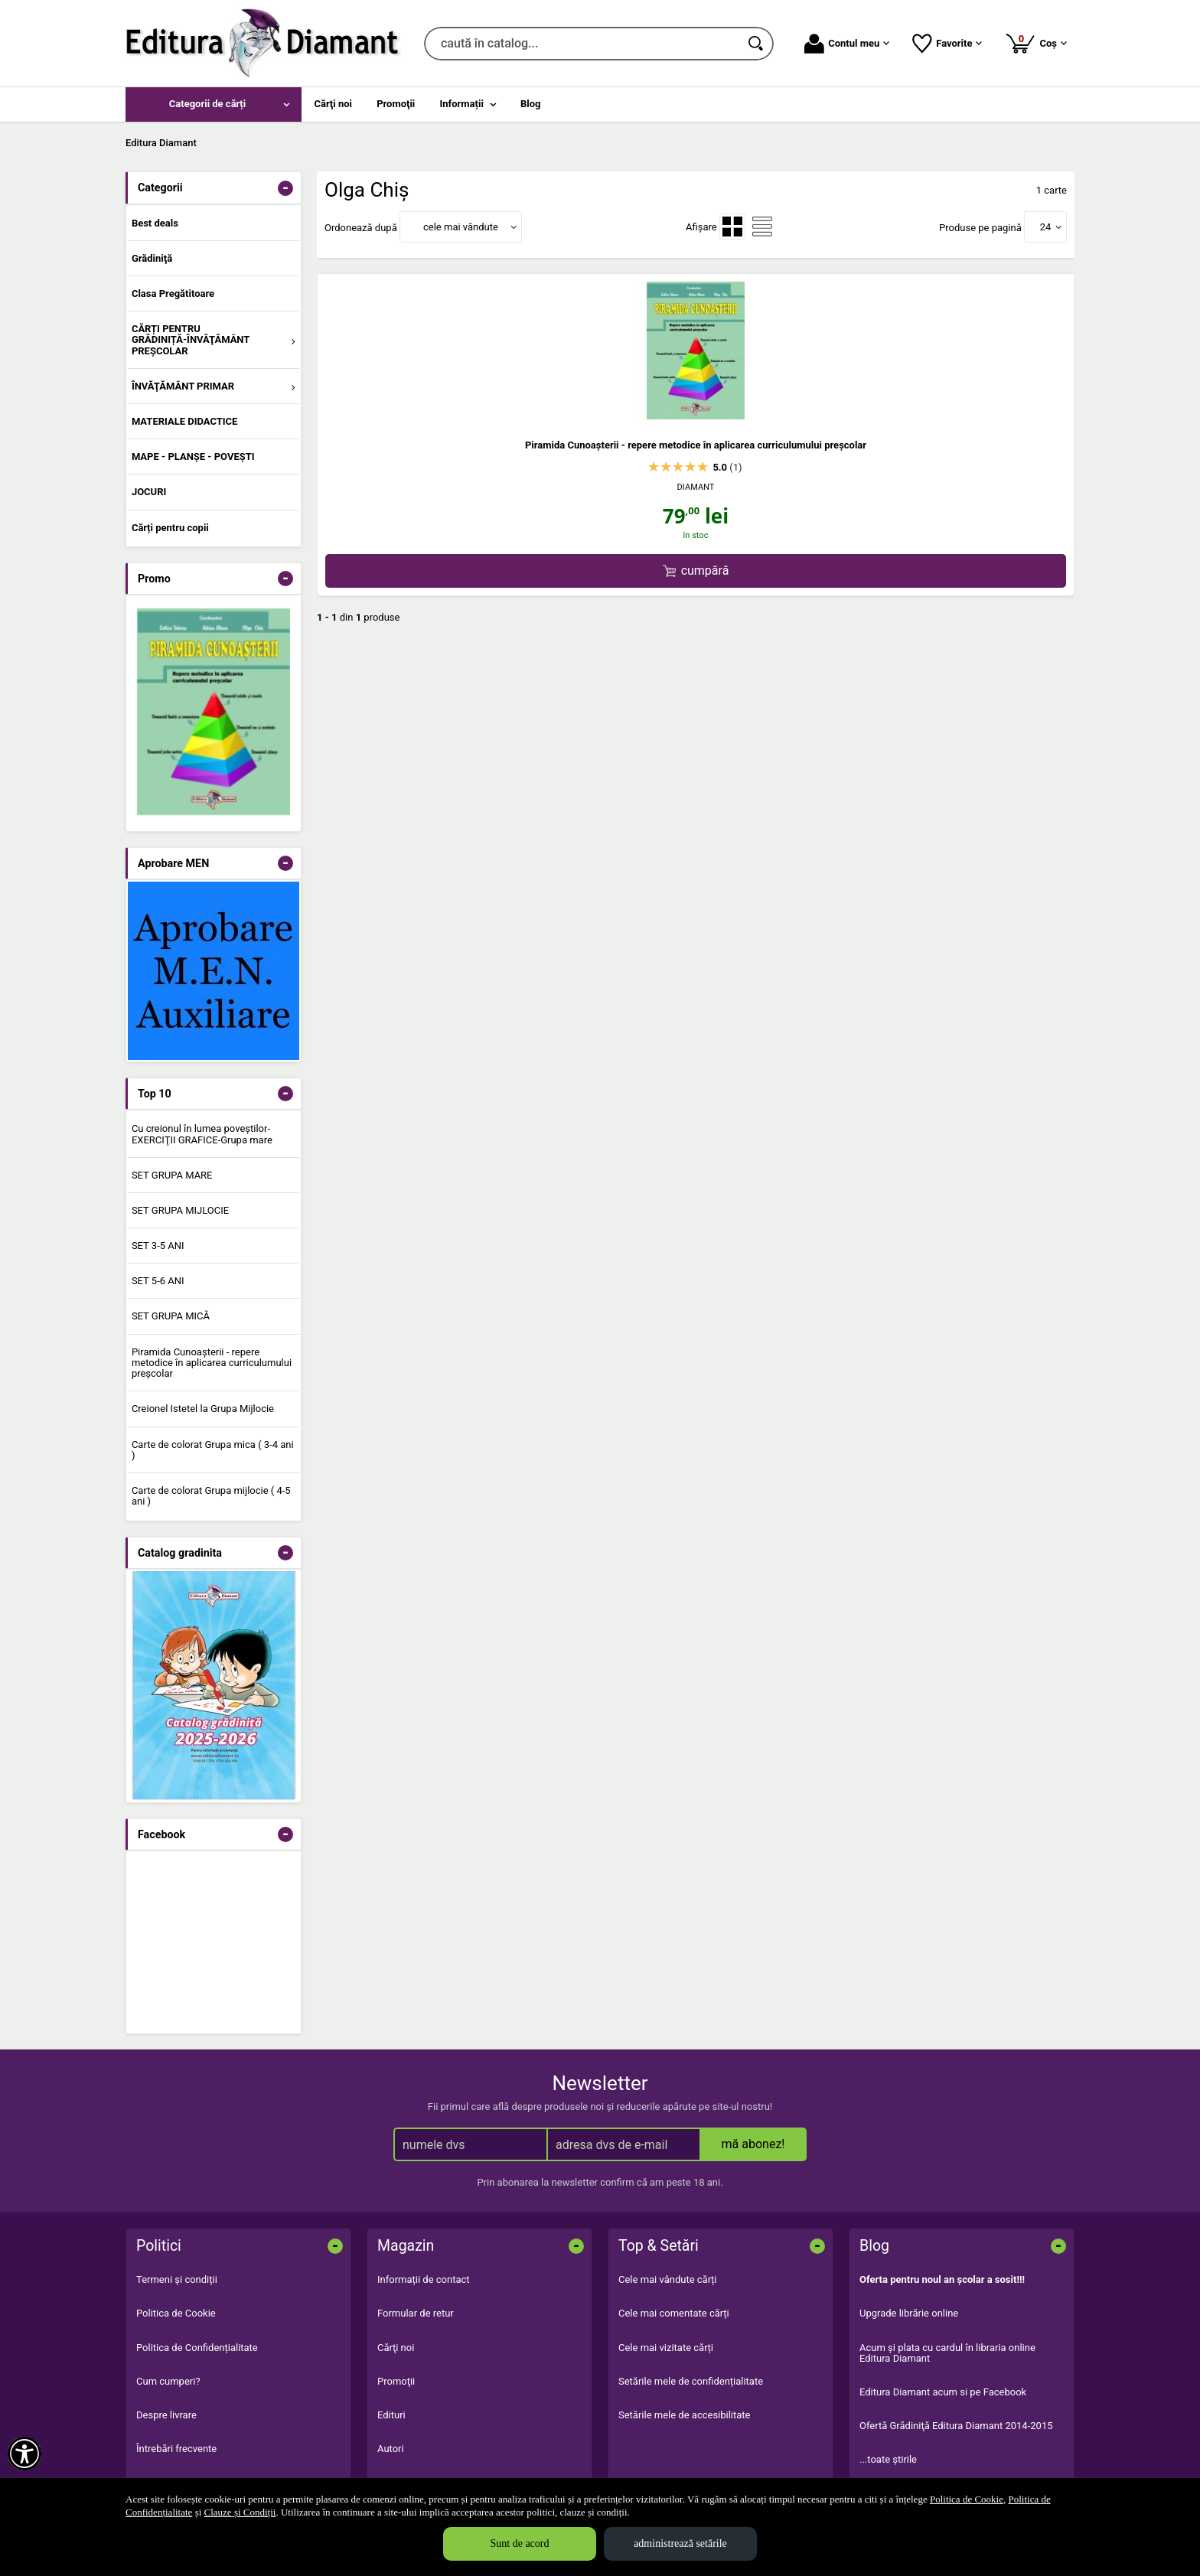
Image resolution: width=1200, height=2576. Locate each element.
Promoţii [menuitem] (396, 103)
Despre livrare (166, 2415)
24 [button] (1046, 227)
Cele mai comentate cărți (673, 2313)
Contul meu (846, 44)
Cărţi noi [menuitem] (333, 103)
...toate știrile (888, 2459)
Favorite (947, 44)
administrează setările (680, 2543)
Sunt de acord (520, 2543)
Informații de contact (423, 2279)
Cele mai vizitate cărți (665, 2347)
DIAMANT (696, 487)
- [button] (285, 188)
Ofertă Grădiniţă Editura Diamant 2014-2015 (956, 2425)
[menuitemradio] (732, 227)
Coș (1036, 43)
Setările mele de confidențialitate (690, 2381)
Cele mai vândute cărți (667, 2279)
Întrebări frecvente (176, 2448)
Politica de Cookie (176, 2313)
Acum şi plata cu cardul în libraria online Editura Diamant (947, 2353)
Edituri (391, 2415)
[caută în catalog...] (582, 43)
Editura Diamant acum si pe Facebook (942, 2392)
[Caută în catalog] (757, 43)
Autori (390, 2448)
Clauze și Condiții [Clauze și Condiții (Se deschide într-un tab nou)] (240, 2512)
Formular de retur (415, 2313)
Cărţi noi (395, 2347)
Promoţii (396, 2381)
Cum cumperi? (168, 2381)
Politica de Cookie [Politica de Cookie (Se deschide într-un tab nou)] (966, 2499)
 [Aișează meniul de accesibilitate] (24, 2453)
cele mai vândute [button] (460, 227)
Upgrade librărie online (908, 2313)
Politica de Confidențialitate (197, 2347)
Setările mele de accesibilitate (684, 2415)
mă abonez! (753, 2144)
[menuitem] (214, 104)
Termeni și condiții (176, 2279)
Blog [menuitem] (530, 103)
